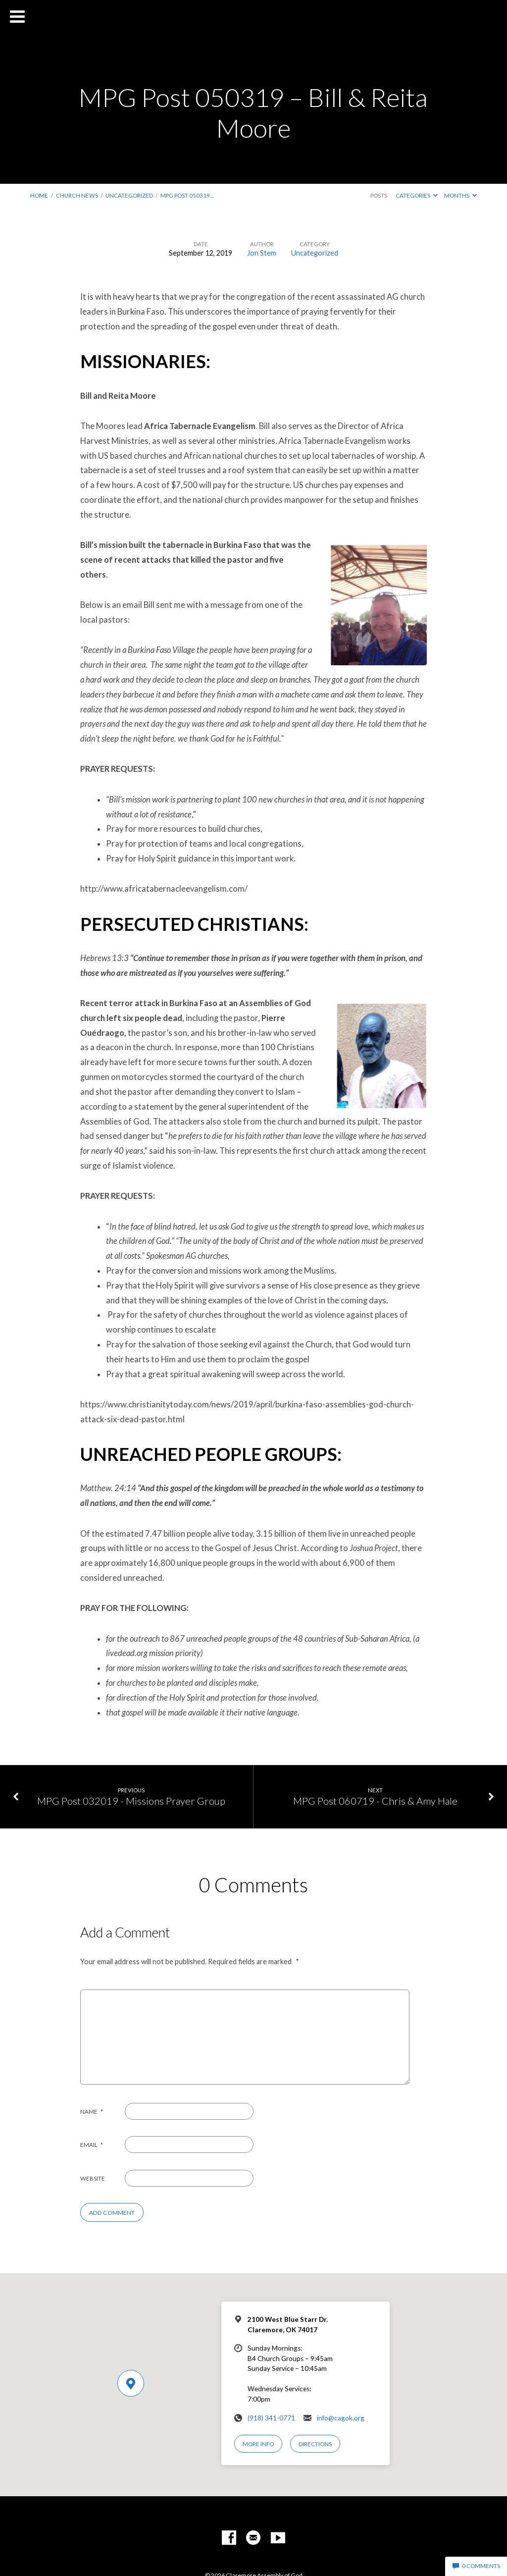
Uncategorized (129, 195)
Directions (315, 2444)
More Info (258, 2444)
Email (91, 2145)
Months (460, 195)
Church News (77, 195)
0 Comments (476, 2566)
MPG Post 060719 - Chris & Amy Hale (375, 1801)
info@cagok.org (340, 2418)
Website (92, 2178)
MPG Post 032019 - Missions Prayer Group (131, 1801)
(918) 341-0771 (271, 2418)
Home (39, 195)
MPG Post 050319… (187, 195)
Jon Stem (261, 253)
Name (91, 2111)
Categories (417, 195)
